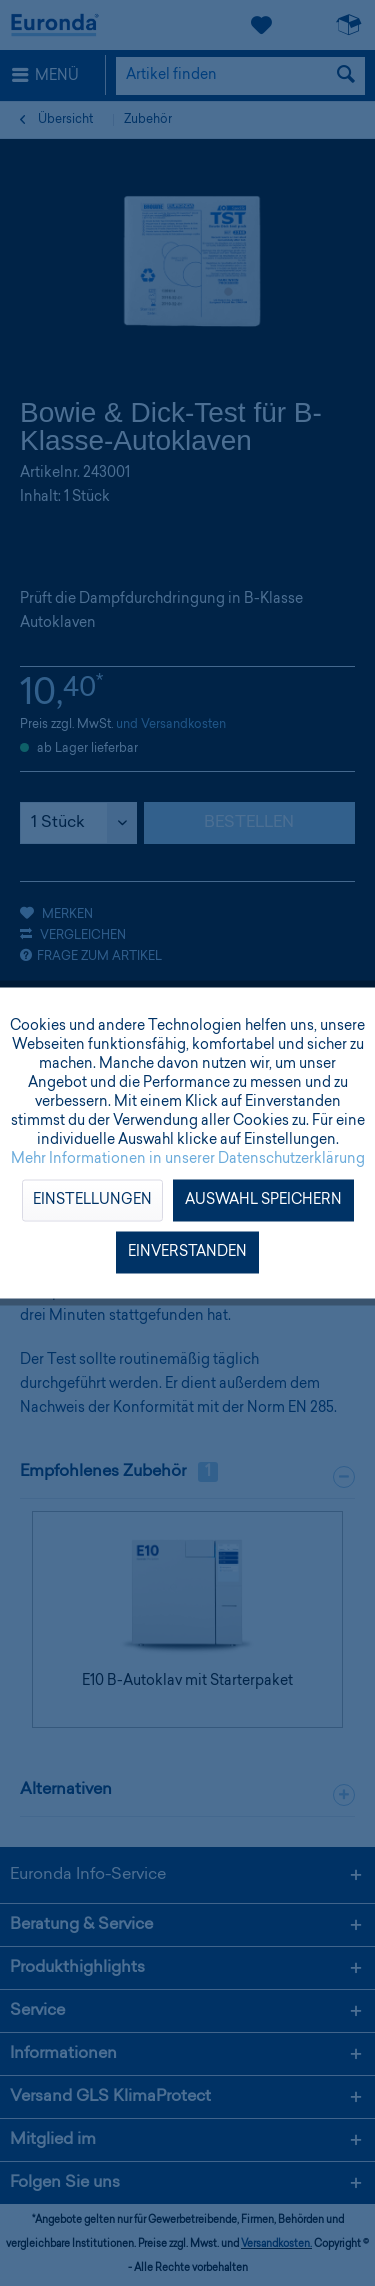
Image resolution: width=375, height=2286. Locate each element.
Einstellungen (92, 1201)
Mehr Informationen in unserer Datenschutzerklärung (188, 1160)
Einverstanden (187, 1253)
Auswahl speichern (263, 1201)
